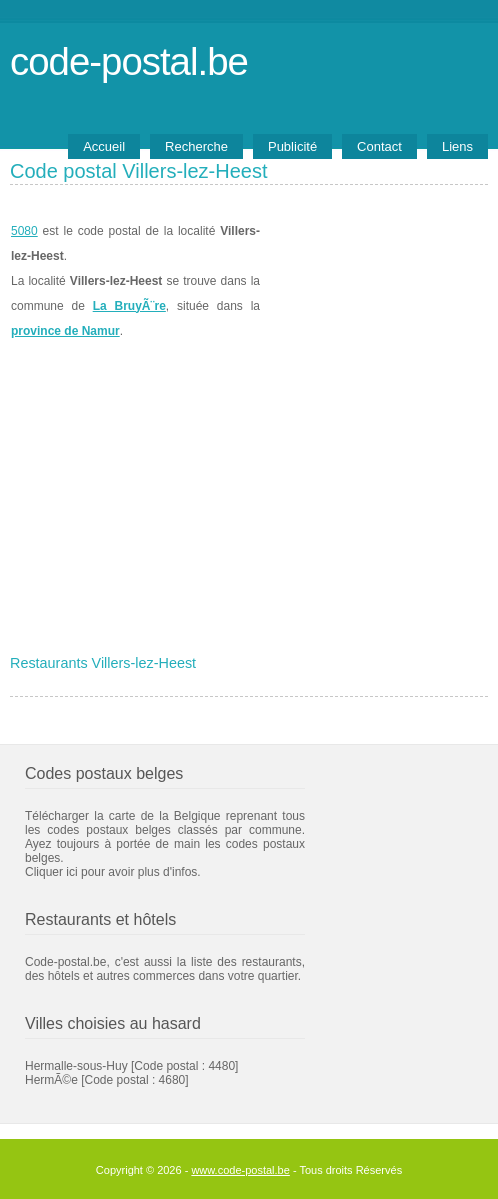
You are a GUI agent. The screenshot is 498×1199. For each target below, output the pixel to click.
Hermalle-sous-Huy (76, 1066)
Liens (457, 146)
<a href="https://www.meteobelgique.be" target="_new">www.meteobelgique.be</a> (374, 281)
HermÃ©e (51, 1080)
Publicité (292, 146)
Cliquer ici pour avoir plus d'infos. (113, 872)
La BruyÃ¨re (129, 306)
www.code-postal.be (240, 1170)
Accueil (104, 146)
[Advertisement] (249, 497)
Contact (379, 146)
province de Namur (65, 331)
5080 (24, 231)
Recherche (196, 146)
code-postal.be (129, 61)
